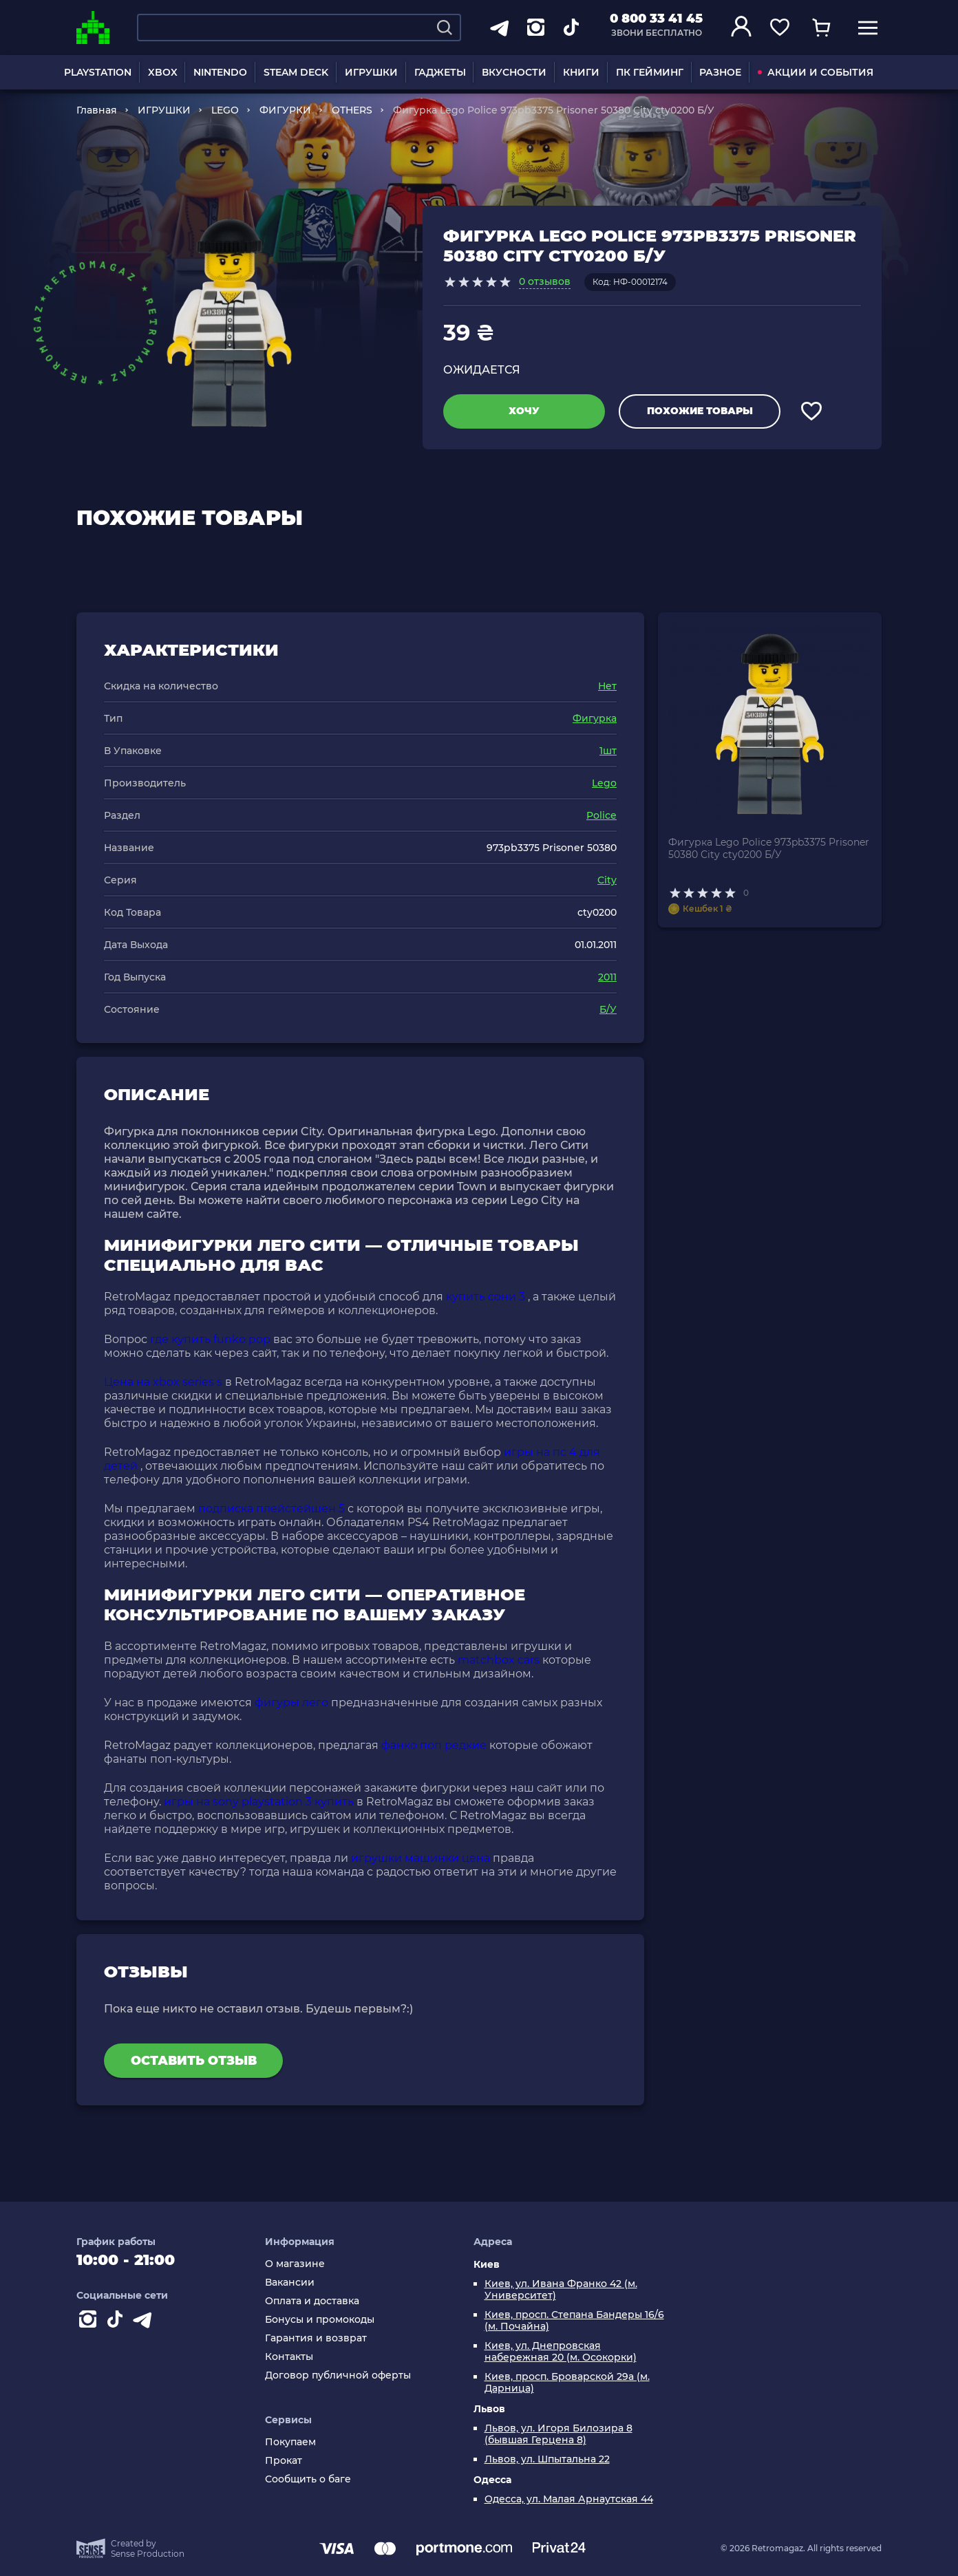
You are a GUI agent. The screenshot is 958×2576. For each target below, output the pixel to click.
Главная (96, 110)
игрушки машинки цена (420, 1858)
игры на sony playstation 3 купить (259, 1801)
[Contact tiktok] (117, 2322)
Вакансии (290, 2282)
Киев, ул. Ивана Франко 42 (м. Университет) (561, 2289)
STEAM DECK (296, 72)
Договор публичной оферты (338, 2375)
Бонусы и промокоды (319, 2320)
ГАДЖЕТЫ (440, 72)
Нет (607, 686)
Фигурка (595, 718)
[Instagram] (90, 2322)
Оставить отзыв (194, 2060)
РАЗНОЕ (720, 72)
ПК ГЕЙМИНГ (649, 72)
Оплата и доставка (312, 2301)
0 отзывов (545, 281)
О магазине (295, 2264)
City (607, 880)
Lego (604, 783)
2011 (607, 977)
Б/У (608, 1009)
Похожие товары (700, 411)
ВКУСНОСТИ (514, 72)
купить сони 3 (485, 1296)
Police (601, 815)
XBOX (163, 72)
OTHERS (352, 110)
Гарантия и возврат (316, 2338)
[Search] (444, 27)
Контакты (289, 2357)
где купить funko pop (210, 1339)
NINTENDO (220, 72)
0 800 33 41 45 (656, 18)
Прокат (283, 2461)
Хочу (524, 411)
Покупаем (290, 2442)
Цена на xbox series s (163, 1381)
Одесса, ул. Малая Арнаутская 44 (569, 2499)
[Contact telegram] (145, 2322)
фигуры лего (291, 1702)
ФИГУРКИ (285, 110)
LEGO (225, 110)
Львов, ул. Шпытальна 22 (547, 2459)
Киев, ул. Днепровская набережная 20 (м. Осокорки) (561, 2351)
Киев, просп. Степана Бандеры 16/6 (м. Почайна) (574, 2320)
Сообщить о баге (308, 2479)
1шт (608, 750)
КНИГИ (581, 72)
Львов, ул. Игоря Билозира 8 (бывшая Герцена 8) (558, 2434)
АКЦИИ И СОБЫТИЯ (815, 72)
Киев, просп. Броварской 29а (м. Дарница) (567, 2382)
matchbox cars (499, 1659)
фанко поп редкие (434, 1745)
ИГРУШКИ (371, 72)
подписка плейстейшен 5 (271, 1508)
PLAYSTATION (97, 72)
